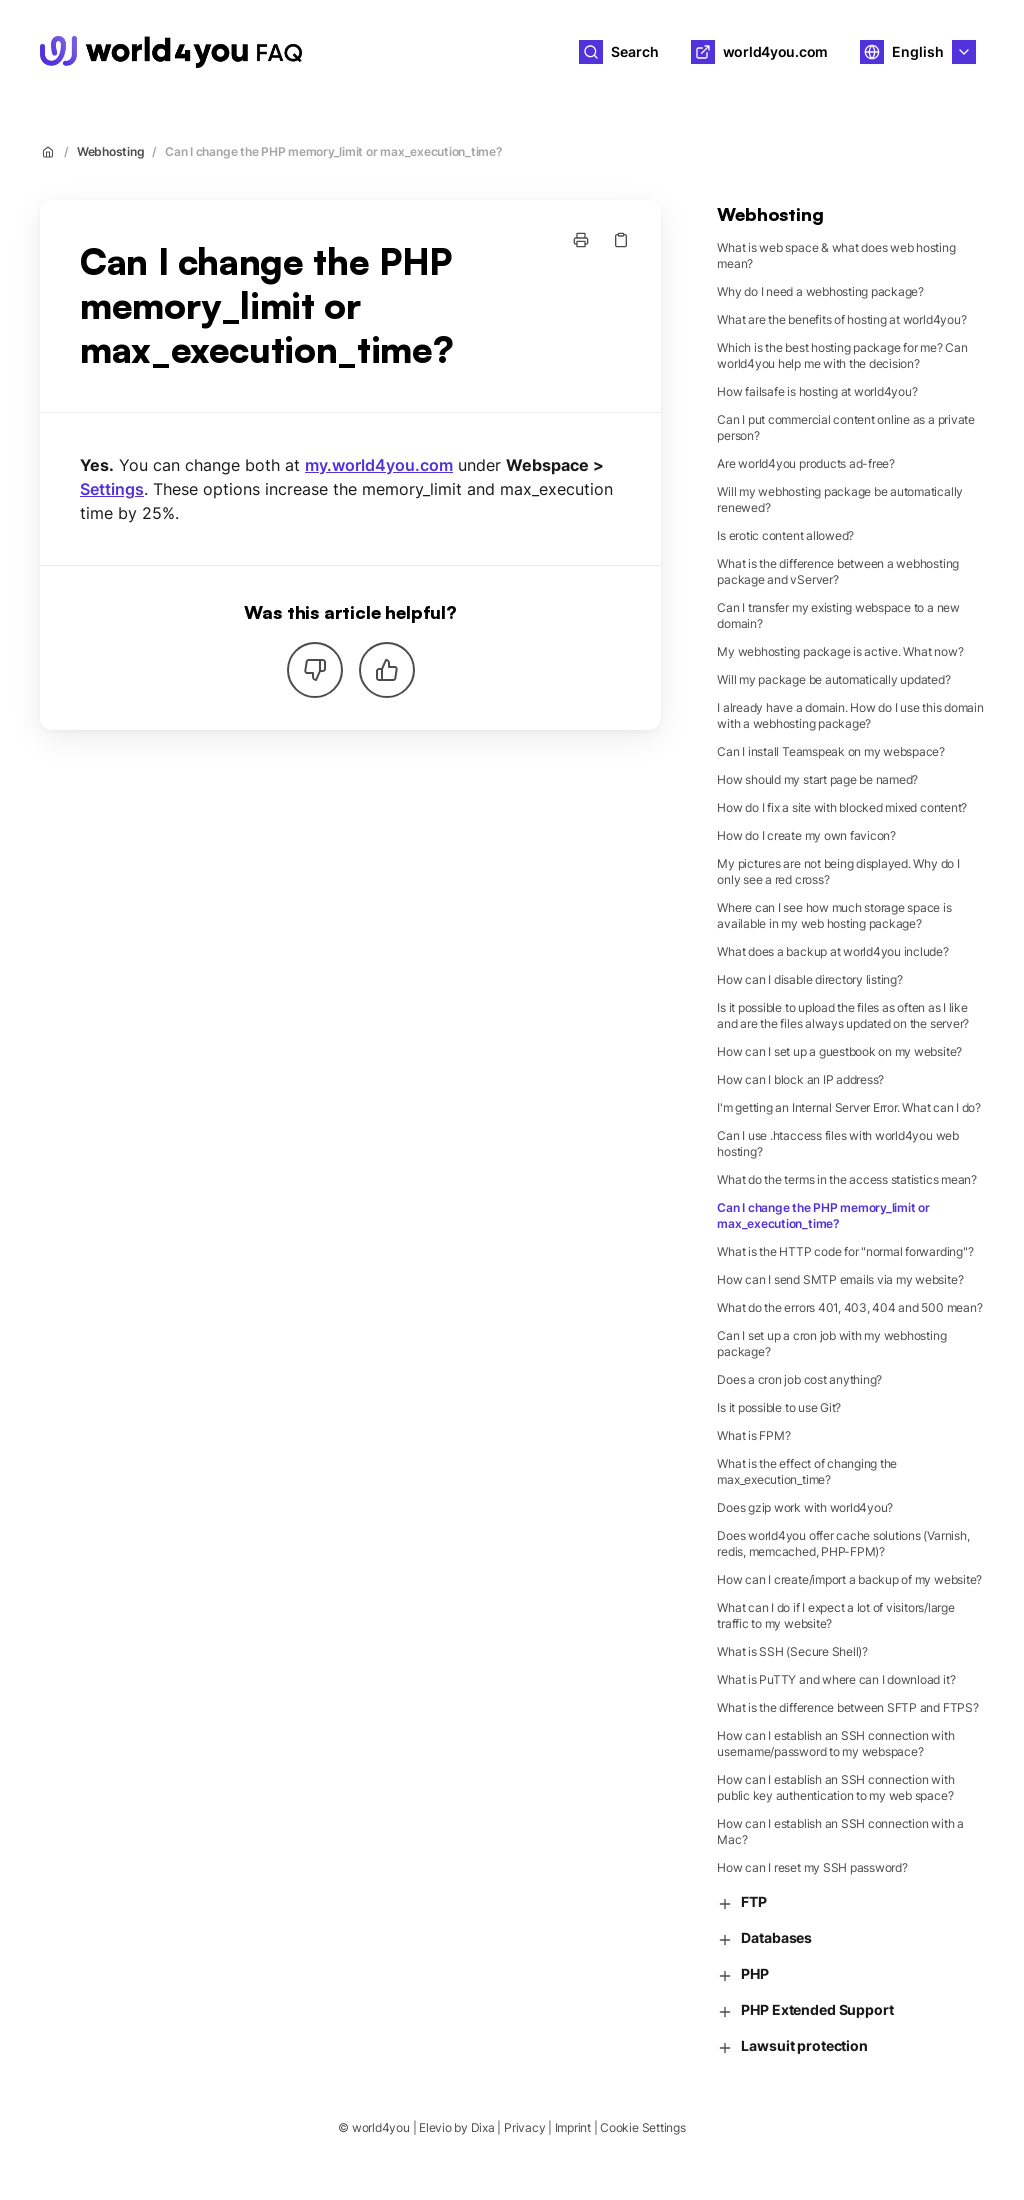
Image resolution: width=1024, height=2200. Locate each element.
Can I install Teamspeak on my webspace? (831, 751)
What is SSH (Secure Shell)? (792, 1651)
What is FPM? (753, 1435)
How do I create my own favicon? (806, 835)
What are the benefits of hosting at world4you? (841, 319)
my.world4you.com (379, 465)
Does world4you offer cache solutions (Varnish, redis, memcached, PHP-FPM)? (843, 1543)
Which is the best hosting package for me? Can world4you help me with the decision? (842, 355)
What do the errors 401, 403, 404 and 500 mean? (849, 1307)
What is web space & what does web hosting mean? (836, 255)
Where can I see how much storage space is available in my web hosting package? (834, 915)
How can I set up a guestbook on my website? (839, 1051)
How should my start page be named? (817, 779)
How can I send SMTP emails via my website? (840, 1279)
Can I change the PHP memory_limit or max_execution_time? (334, 151)
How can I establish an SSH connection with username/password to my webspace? (835, 1743)
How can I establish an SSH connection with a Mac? (840, 1831)
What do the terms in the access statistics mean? (846, 1179)
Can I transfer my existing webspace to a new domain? (838, 615)
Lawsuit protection (792, 2046)
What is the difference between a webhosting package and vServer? (838, 571)
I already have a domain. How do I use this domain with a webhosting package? (850, 715)
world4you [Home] (381, 51)
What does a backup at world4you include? (832, 951)
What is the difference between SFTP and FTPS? (847, 1707)
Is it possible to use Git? (779, 1407)
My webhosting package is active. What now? (840, 651)
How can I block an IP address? (800, 1079)
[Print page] (581, 240)
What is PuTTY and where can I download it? (836, 1679)
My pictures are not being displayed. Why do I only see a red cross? (838, 871)
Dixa (483, 2127)
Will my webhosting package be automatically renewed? (840, 499)
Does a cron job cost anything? (799, 1379)
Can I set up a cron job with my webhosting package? (831, 1343)
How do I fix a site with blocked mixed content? (842, 807)
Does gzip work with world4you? (805, 1507)
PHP (743, 1974)
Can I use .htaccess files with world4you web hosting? (837, 1143)
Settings (112, 489)
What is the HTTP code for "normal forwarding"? (845, 1251)
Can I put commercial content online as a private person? (845, 427)
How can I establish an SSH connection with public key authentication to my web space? (835, 1787)
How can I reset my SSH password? (812, 1867)
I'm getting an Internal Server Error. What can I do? (849, 1107)
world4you (381, 2127)
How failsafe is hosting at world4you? (817, 391)
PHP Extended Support (805, 2010)
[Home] (171, 52)
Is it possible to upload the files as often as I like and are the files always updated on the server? (843, 1015)
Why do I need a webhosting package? (820, 291)
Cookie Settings (642, 2127)
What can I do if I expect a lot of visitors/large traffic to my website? (835, 1615)
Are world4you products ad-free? (806, 463)
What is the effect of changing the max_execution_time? (807, 1471)
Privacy (524, 2127)
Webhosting (111, 151)
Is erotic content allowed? (785, 535)
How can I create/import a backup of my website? (849, 1579)
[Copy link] (621, 240)
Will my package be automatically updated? (833, 679)
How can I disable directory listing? (809, 979)
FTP (742, 1902)
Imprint (573, 2127)
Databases (764, 1938)
